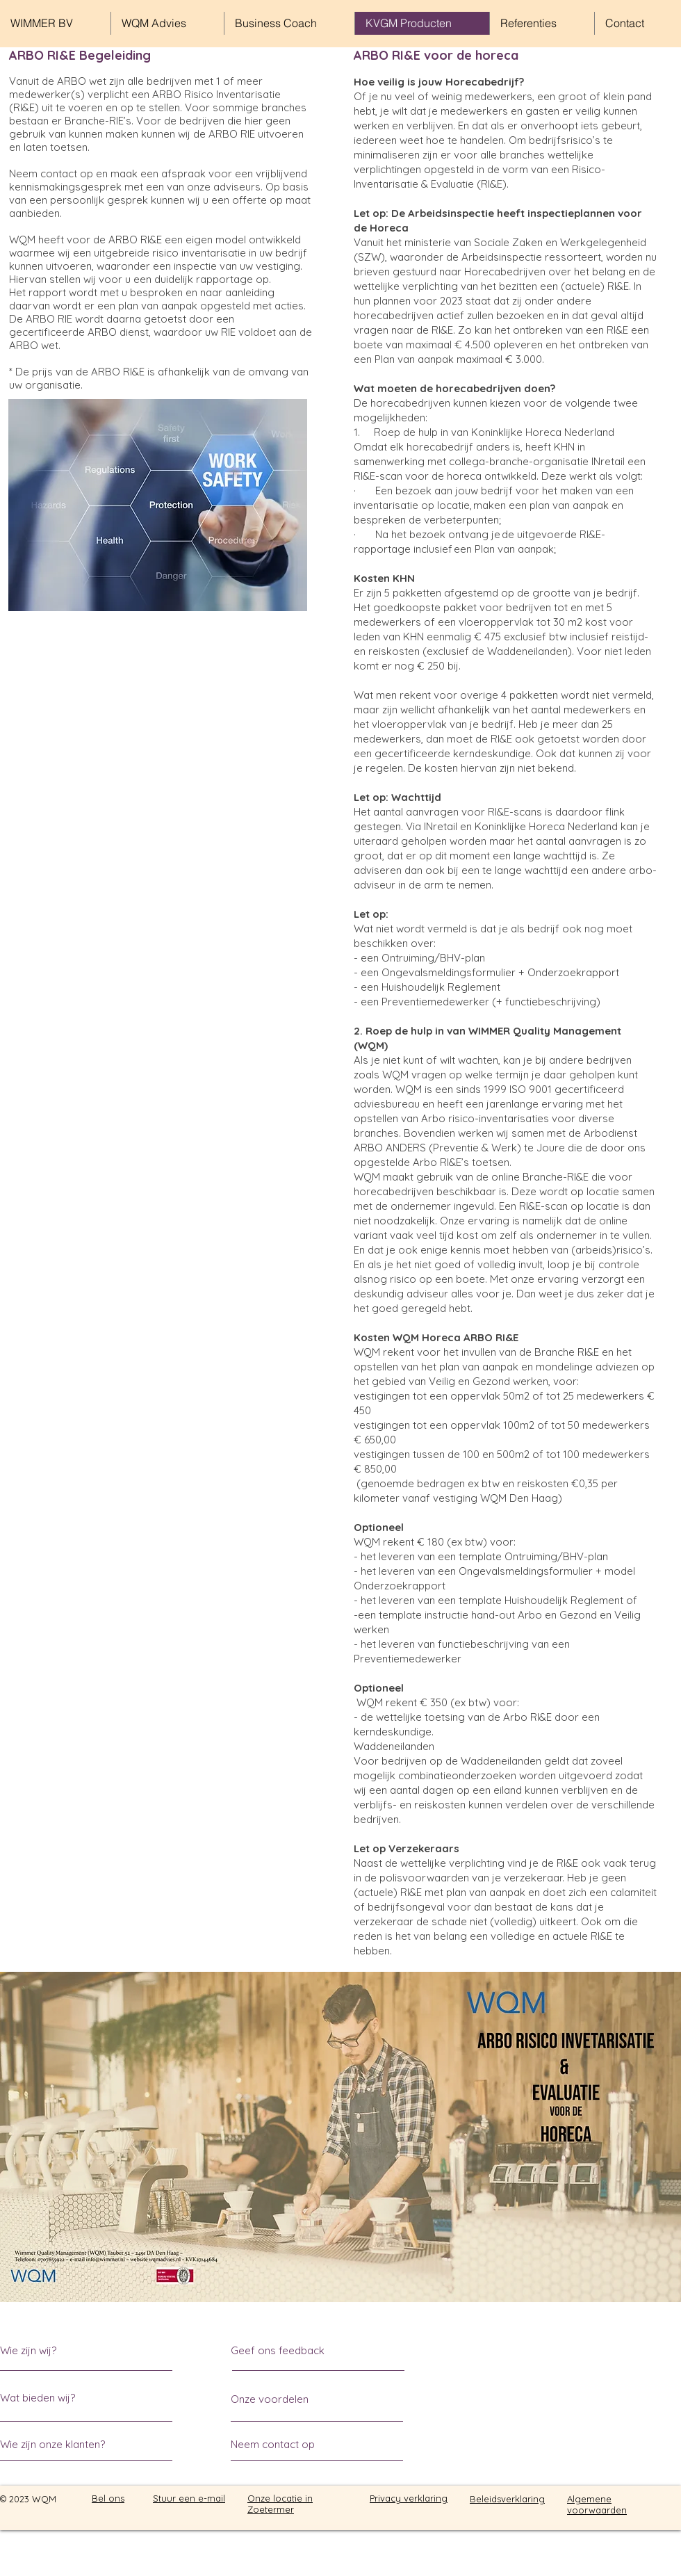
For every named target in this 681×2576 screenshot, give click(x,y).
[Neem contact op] (283, 2444)
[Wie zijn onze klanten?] (53, 2444)
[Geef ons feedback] (288, 2350)
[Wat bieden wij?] (52, 2397)
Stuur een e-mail (189, 2498)
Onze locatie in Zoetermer (280, 2504)
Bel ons (108, 2498)
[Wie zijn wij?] (60, 2350)
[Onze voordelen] (270, 2398)
